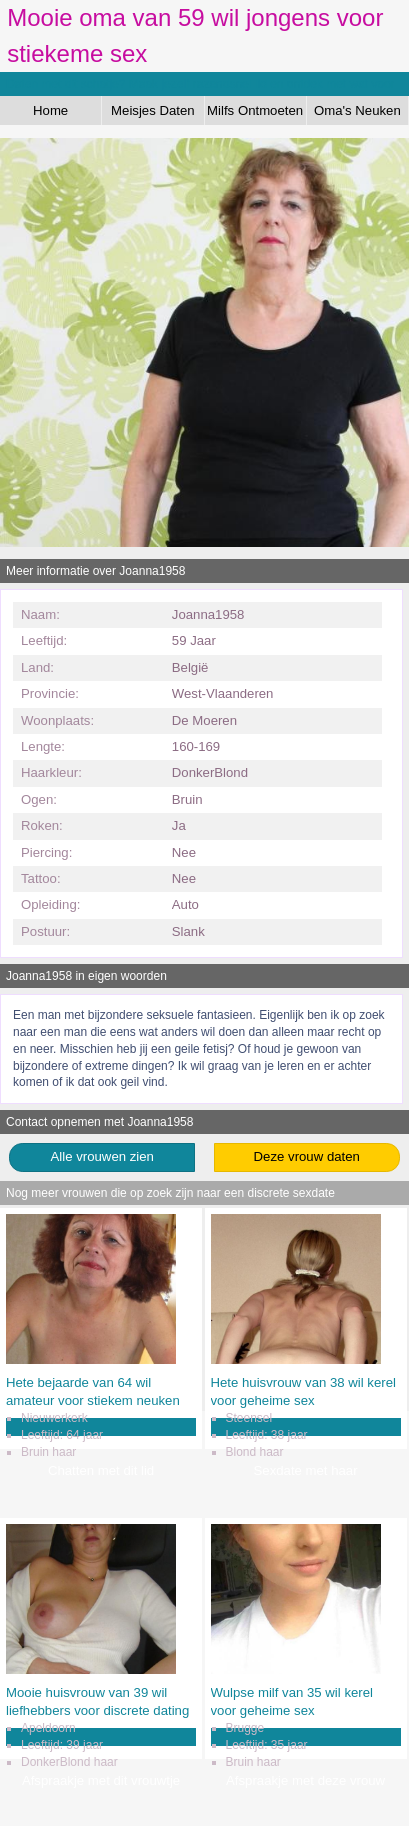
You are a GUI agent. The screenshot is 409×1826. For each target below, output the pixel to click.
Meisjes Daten (153, 110)
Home (50, 110)
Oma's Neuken (357, 110)
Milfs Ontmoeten (255, 110)
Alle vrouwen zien (102, 1156)
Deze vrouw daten (307, 1156)
